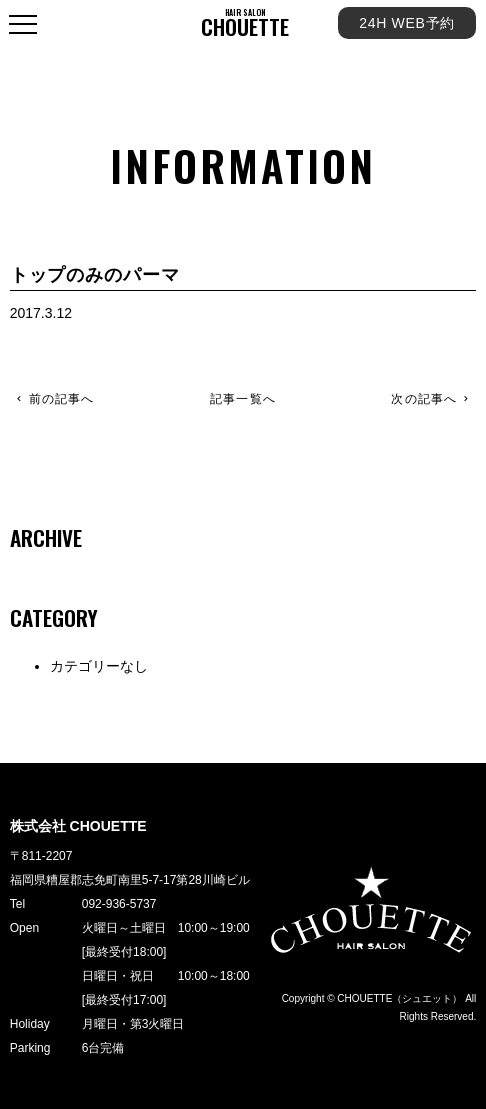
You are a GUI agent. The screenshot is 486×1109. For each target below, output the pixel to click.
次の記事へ (424, 399)
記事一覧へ (243, 400)
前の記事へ (62, 399)
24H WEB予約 (407, 23)
